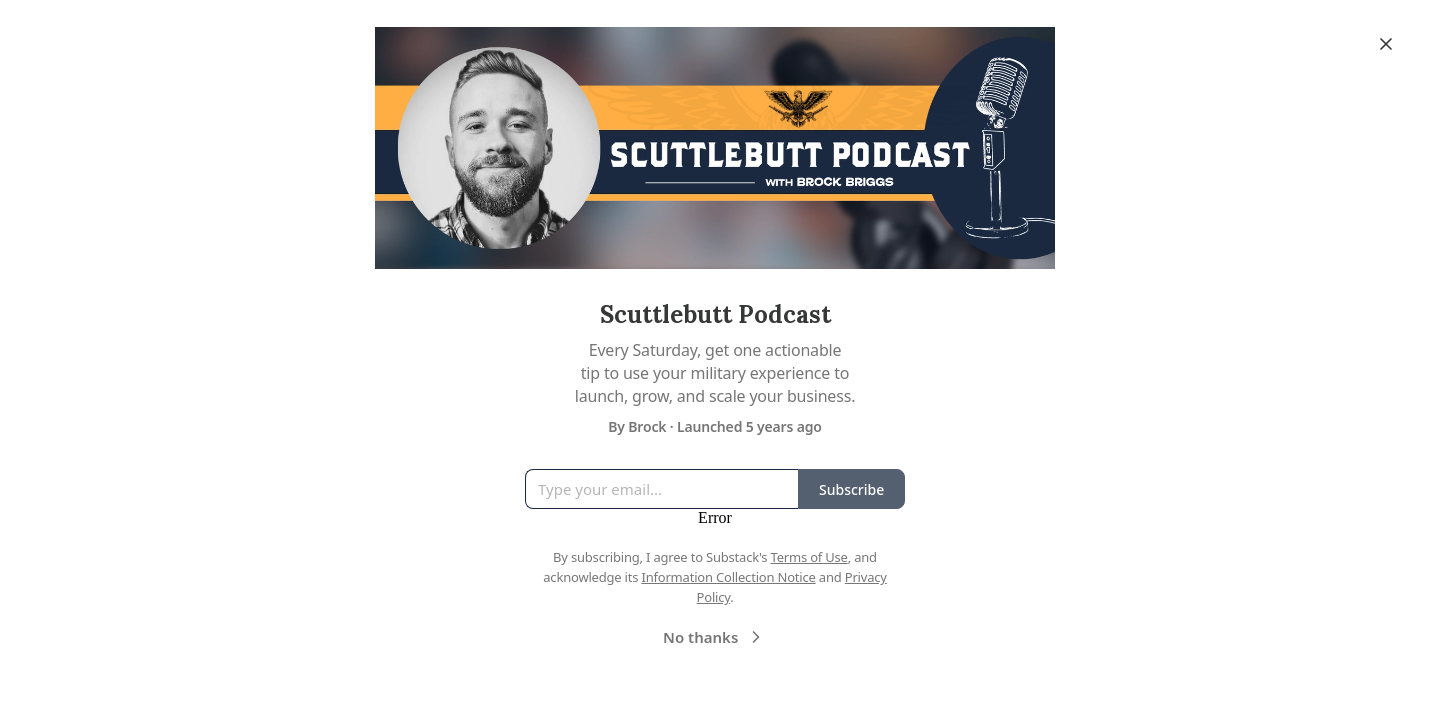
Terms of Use (809, 557)
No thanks (714, 637)
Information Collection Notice (728, 577)
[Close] (1386, 44)
